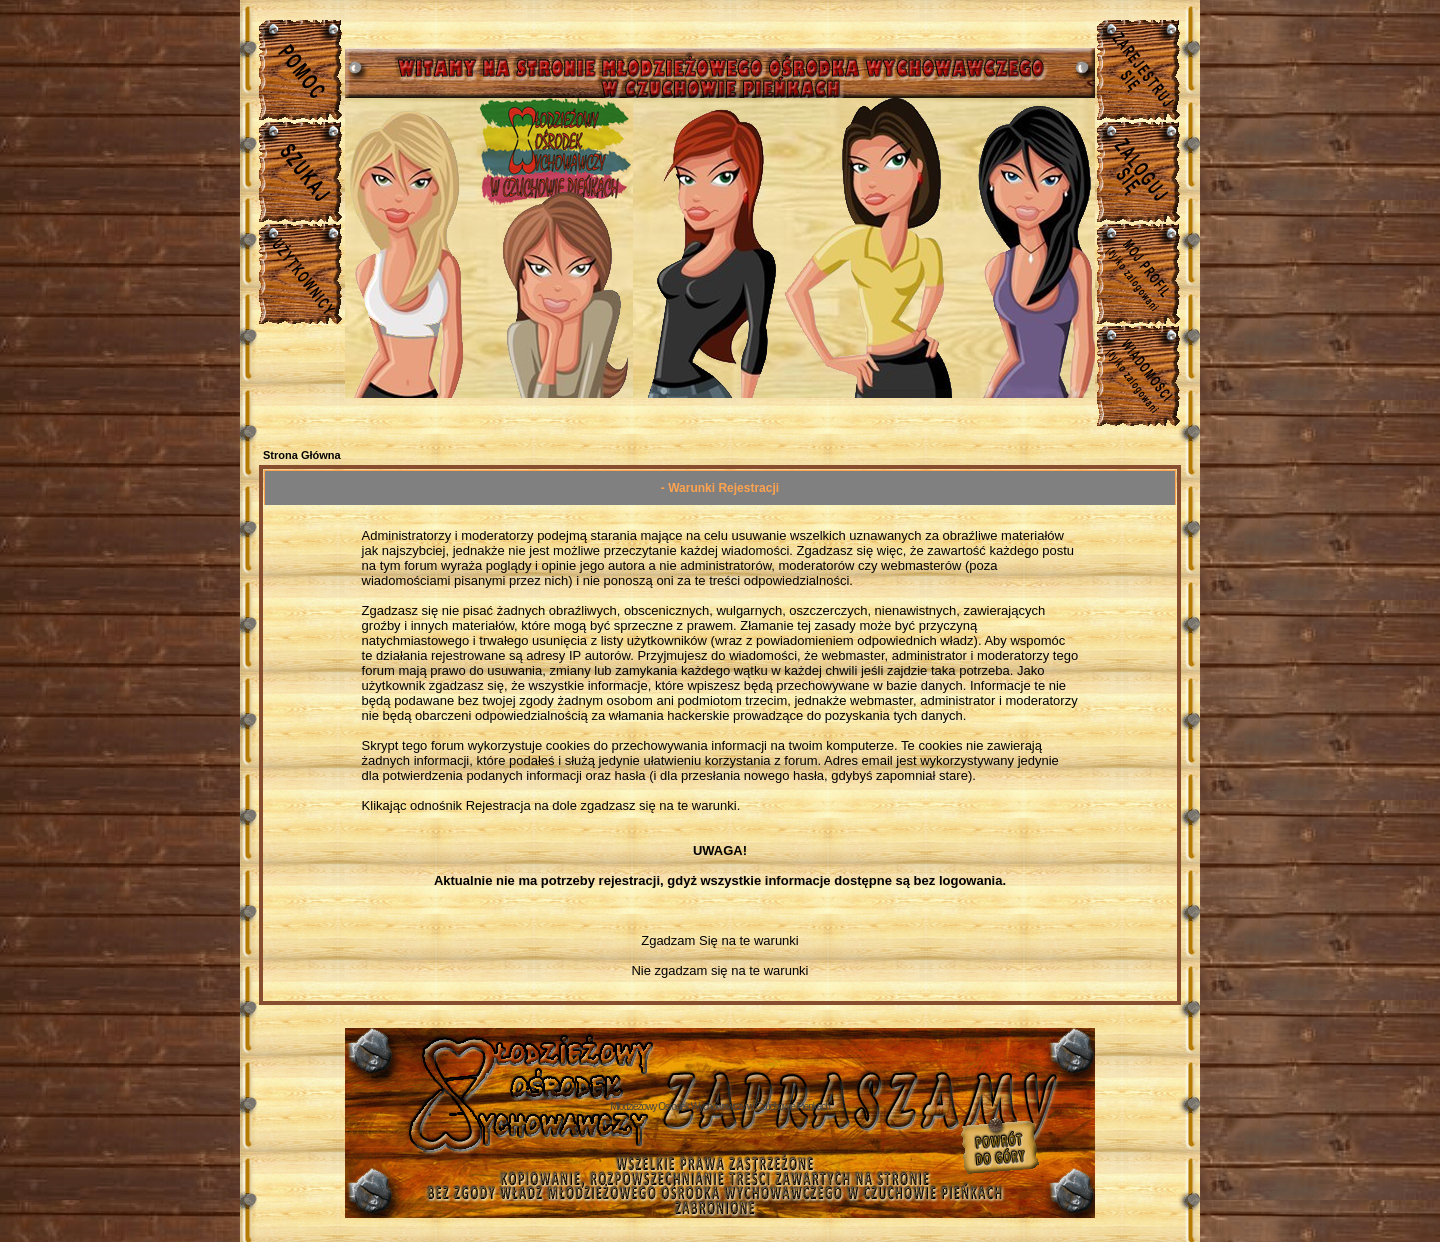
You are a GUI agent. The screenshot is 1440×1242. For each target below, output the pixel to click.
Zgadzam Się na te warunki (720, 940)
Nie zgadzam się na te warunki (719, 970)
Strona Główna (302, 455)
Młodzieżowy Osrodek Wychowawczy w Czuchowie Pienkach (720, 1106)
